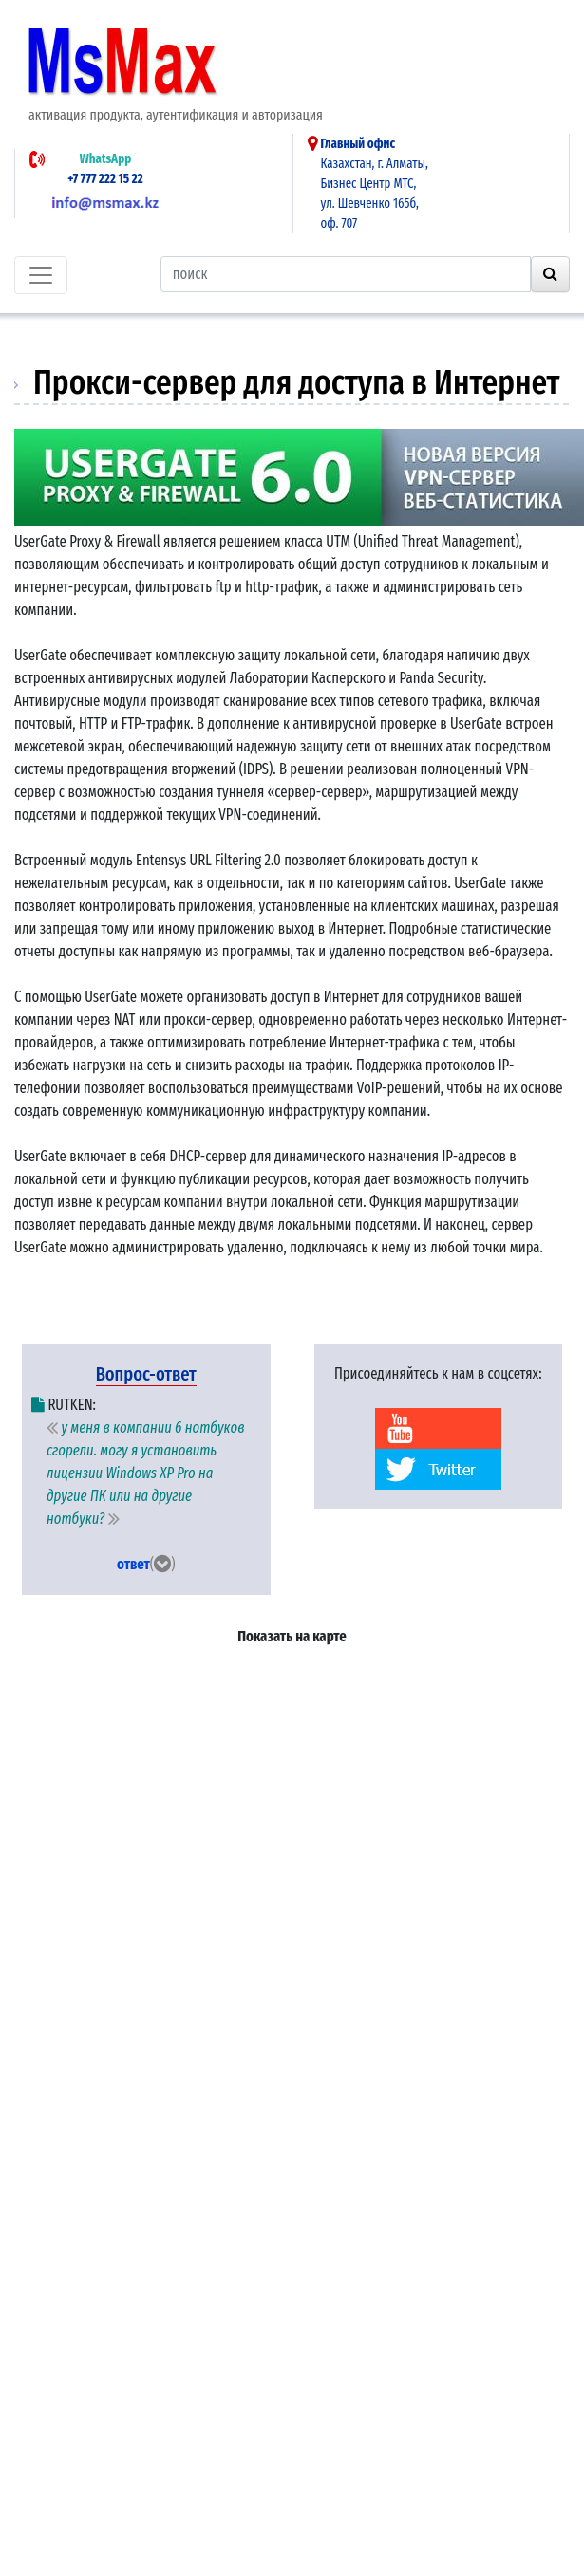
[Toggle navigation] (40, 275)
